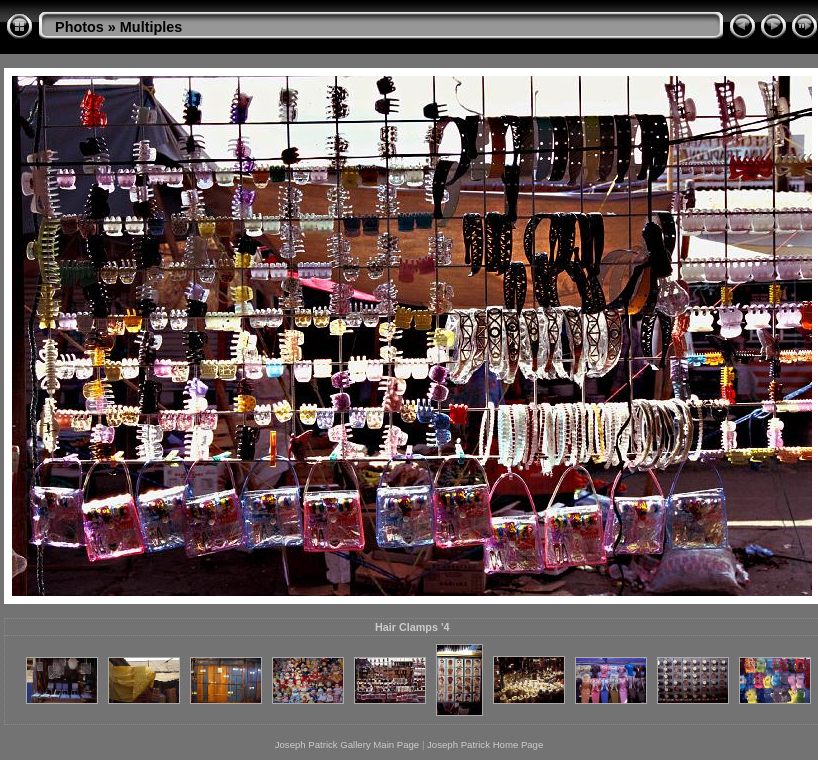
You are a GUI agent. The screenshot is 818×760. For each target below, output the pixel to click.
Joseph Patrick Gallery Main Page (347, 744)
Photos (79, 27)
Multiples (151, 27)
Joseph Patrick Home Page (485, 744)
